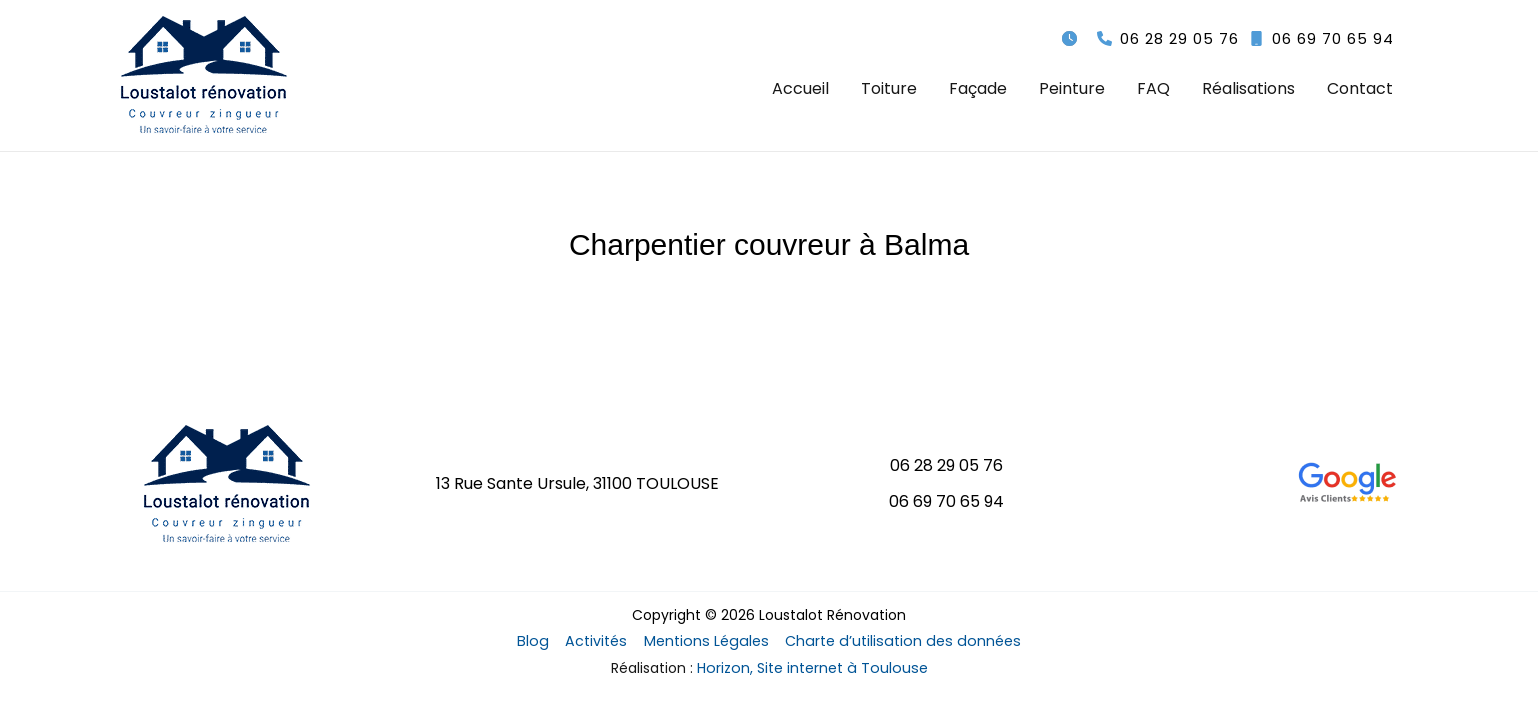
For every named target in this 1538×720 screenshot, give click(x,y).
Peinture (1072, 88)
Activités (604, 642)
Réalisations (1248, 88)
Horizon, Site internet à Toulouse (812, 668)
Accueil (800, 88)
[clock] (1069, 38)
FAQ (1153, 88)
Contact (1360, 88)
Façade (978, 88)
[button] (1168, 38)
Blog (545, 642)
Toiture (889, 88)
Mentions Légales (708, 642)
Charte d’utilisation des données (895, 642)
